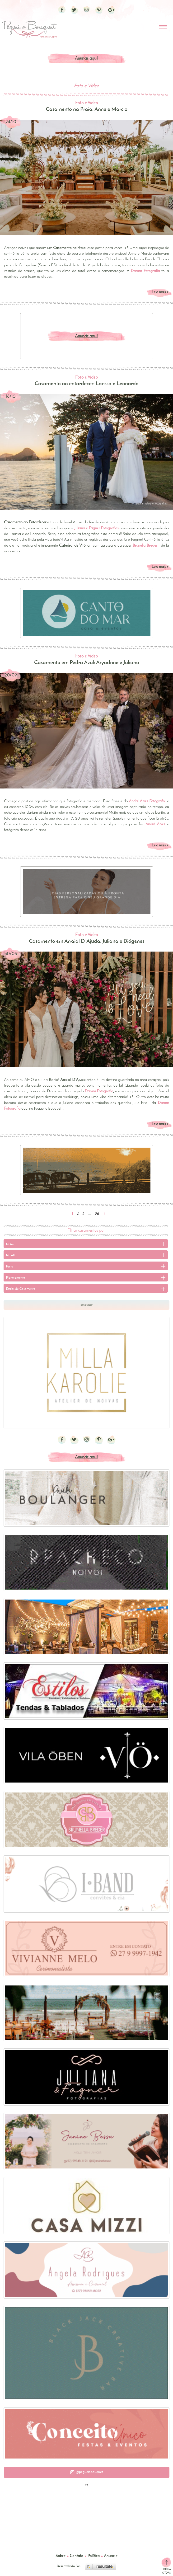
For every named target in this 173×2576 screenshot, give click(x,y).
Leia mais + (160, 292)
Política (94, 2556)
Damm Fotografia (99, 1091)
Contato (76, 2556)
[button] (86, 2472)
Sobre (60, 2556)
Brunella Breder (145, 546)
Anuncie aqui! (86, 58)
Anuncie (110, 2556)
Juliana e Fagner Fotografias (96, 528)
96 (96, 1214)
